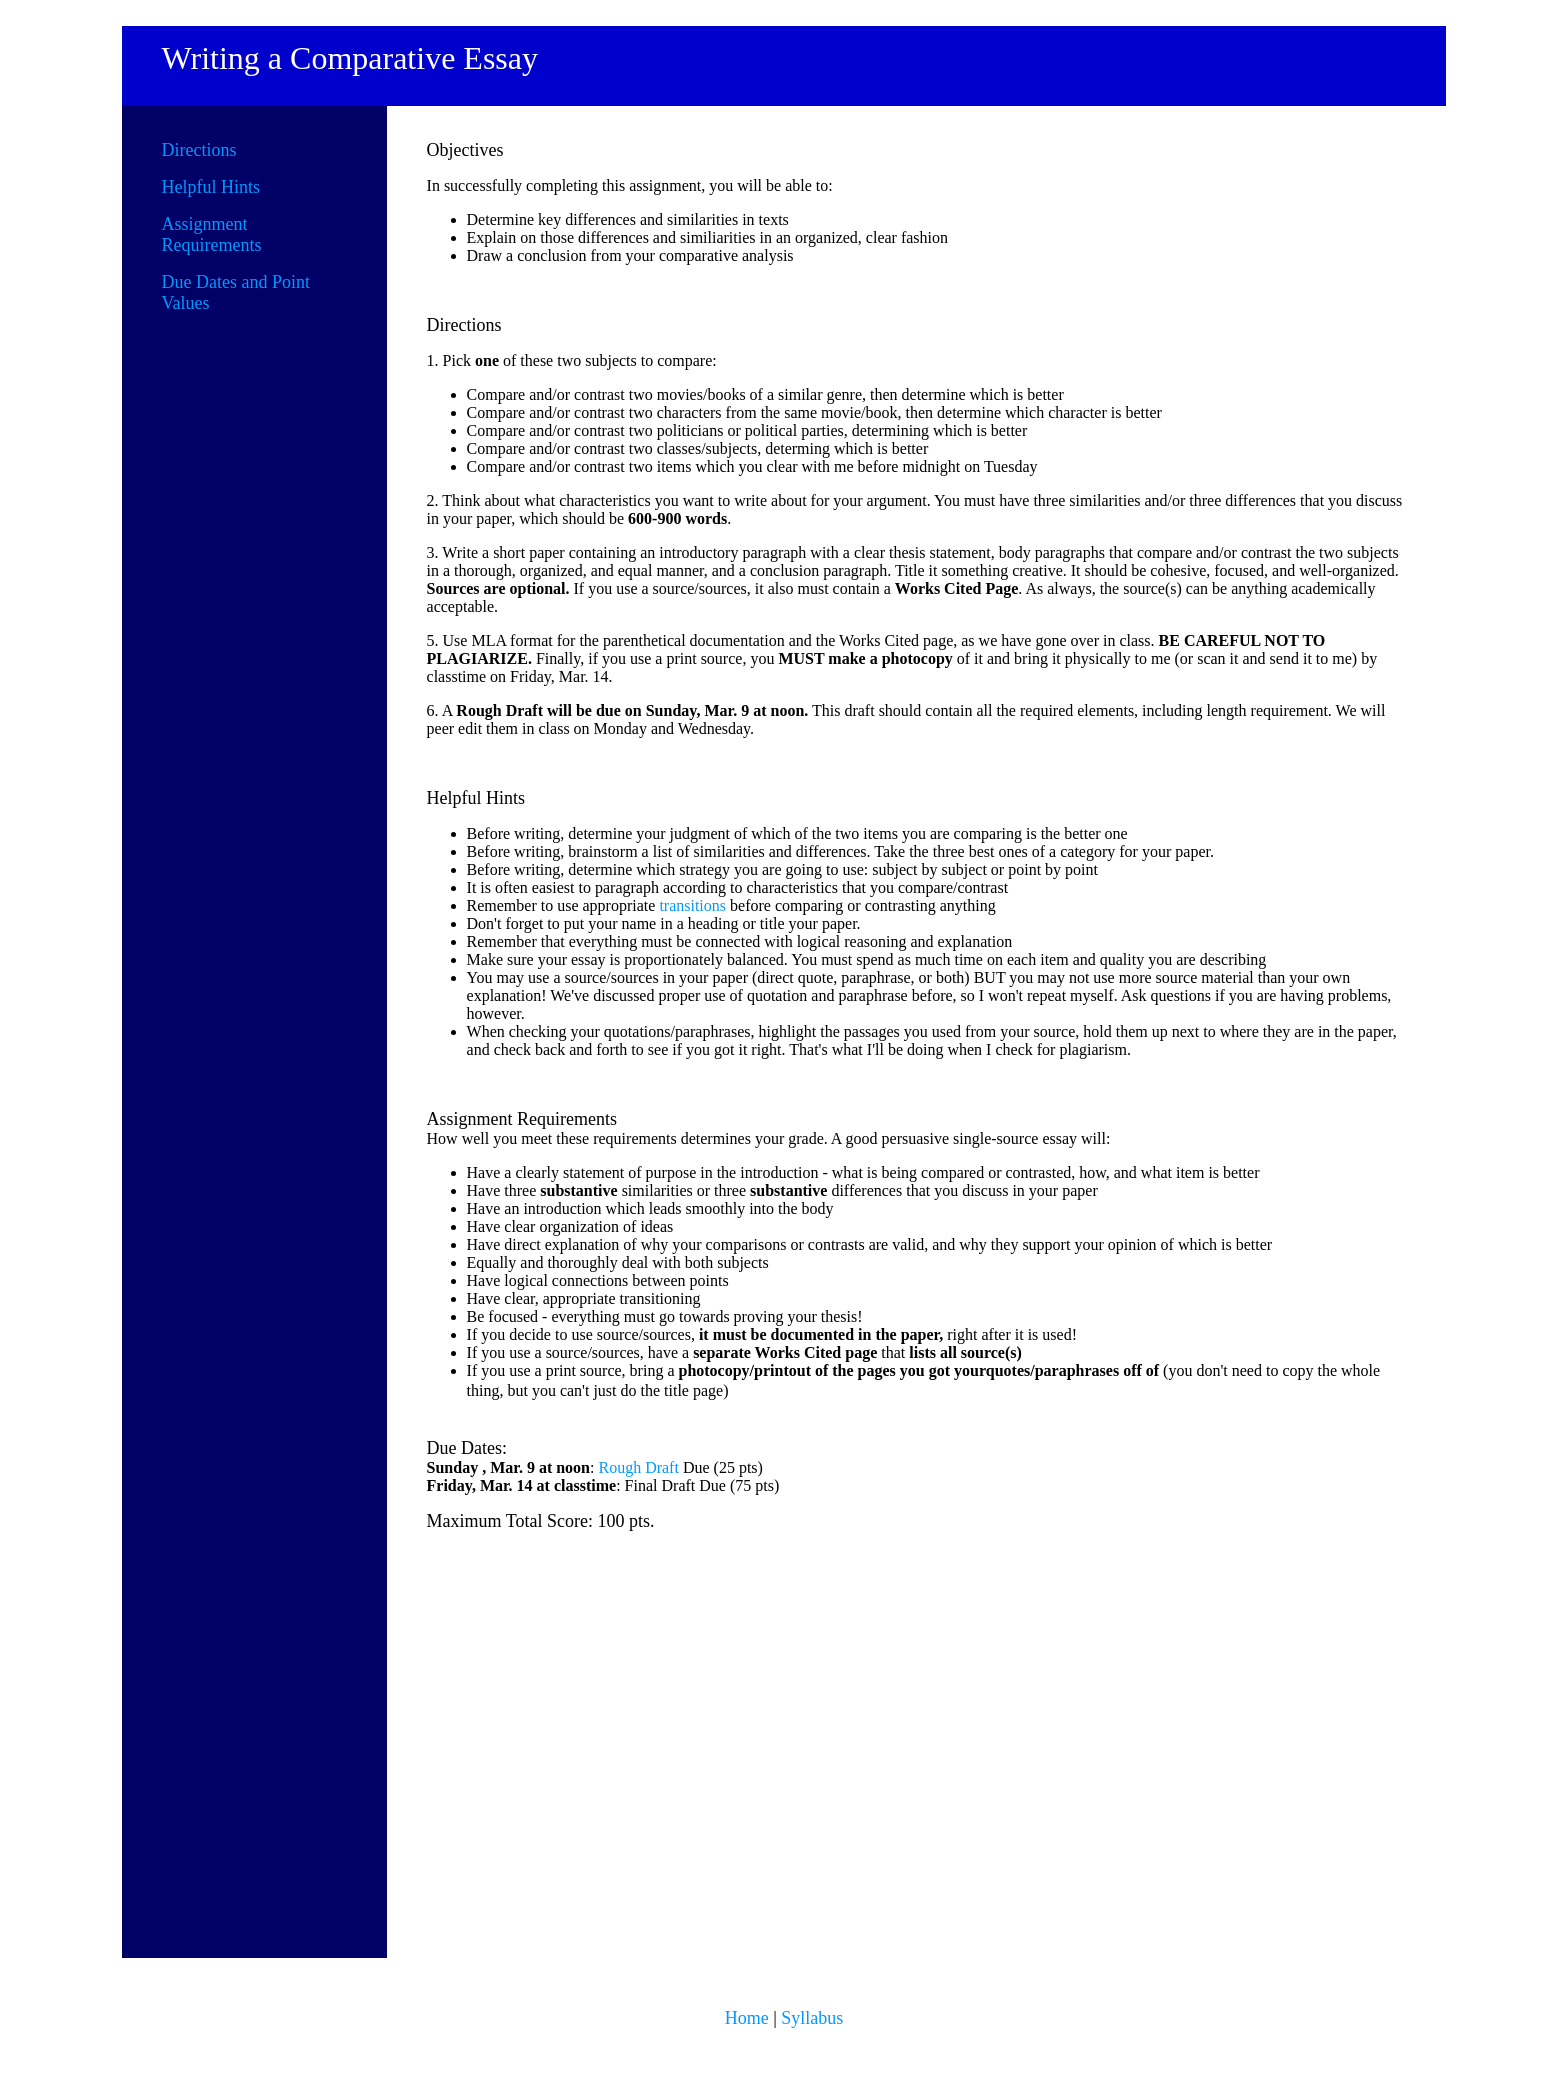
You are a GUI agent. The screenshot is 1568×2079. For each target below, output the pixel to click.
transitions (692, 905)
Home (747, 2018)
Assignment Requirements (212, 234)
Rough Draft (638, 1467)
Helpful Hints (211, 187)
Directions (199, 150)
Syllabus (812, 2018)
